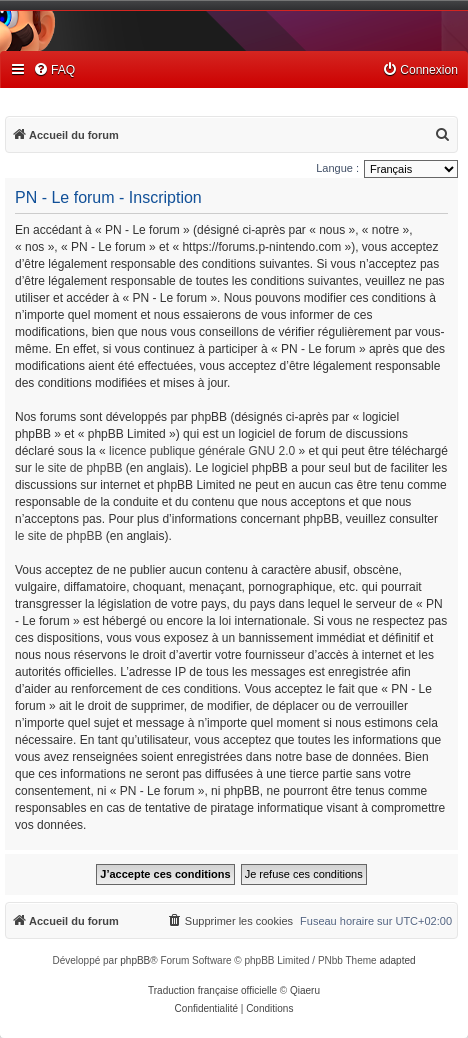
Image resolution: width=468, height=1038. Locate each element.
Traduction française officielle (212, 990)
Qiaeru (305, 990)
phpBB (135, 960)
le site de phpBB (78, 468)
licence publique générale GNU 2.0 (202, 451)
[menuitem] (54, 70)
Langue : (337, 168)
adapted (397, 960)
